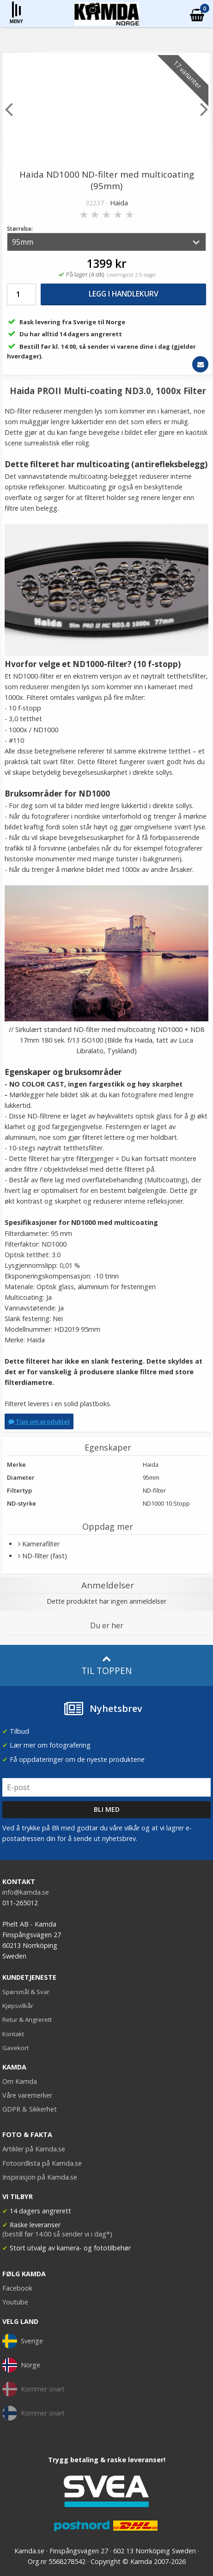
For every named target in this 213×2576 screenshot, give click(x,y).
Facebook (17, 2288)
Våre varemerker (27, 2095)
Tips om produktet (39, 1421)
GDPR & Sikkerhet (29, 2109)
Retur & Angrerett (27, 2019)
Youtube (15, 2302)
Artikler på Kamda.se (33, 2148)
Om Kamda (19, 2081)
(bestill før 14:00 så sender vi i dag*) (57, 2234)
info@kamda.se (25, 1892)
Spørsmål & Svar (25, 1992)
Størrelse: (20, 229)
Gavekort (15, 2048)
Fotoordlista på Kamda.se (42, 2163)
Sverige (22, 2341)
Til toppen (106, 1665)
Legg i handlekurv (123, 294)
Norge (21, 2365)
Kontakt (13, 2034)
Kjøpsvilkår (17, 2005)
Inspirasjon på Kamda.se (39, 2177)
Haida (119, 202)
